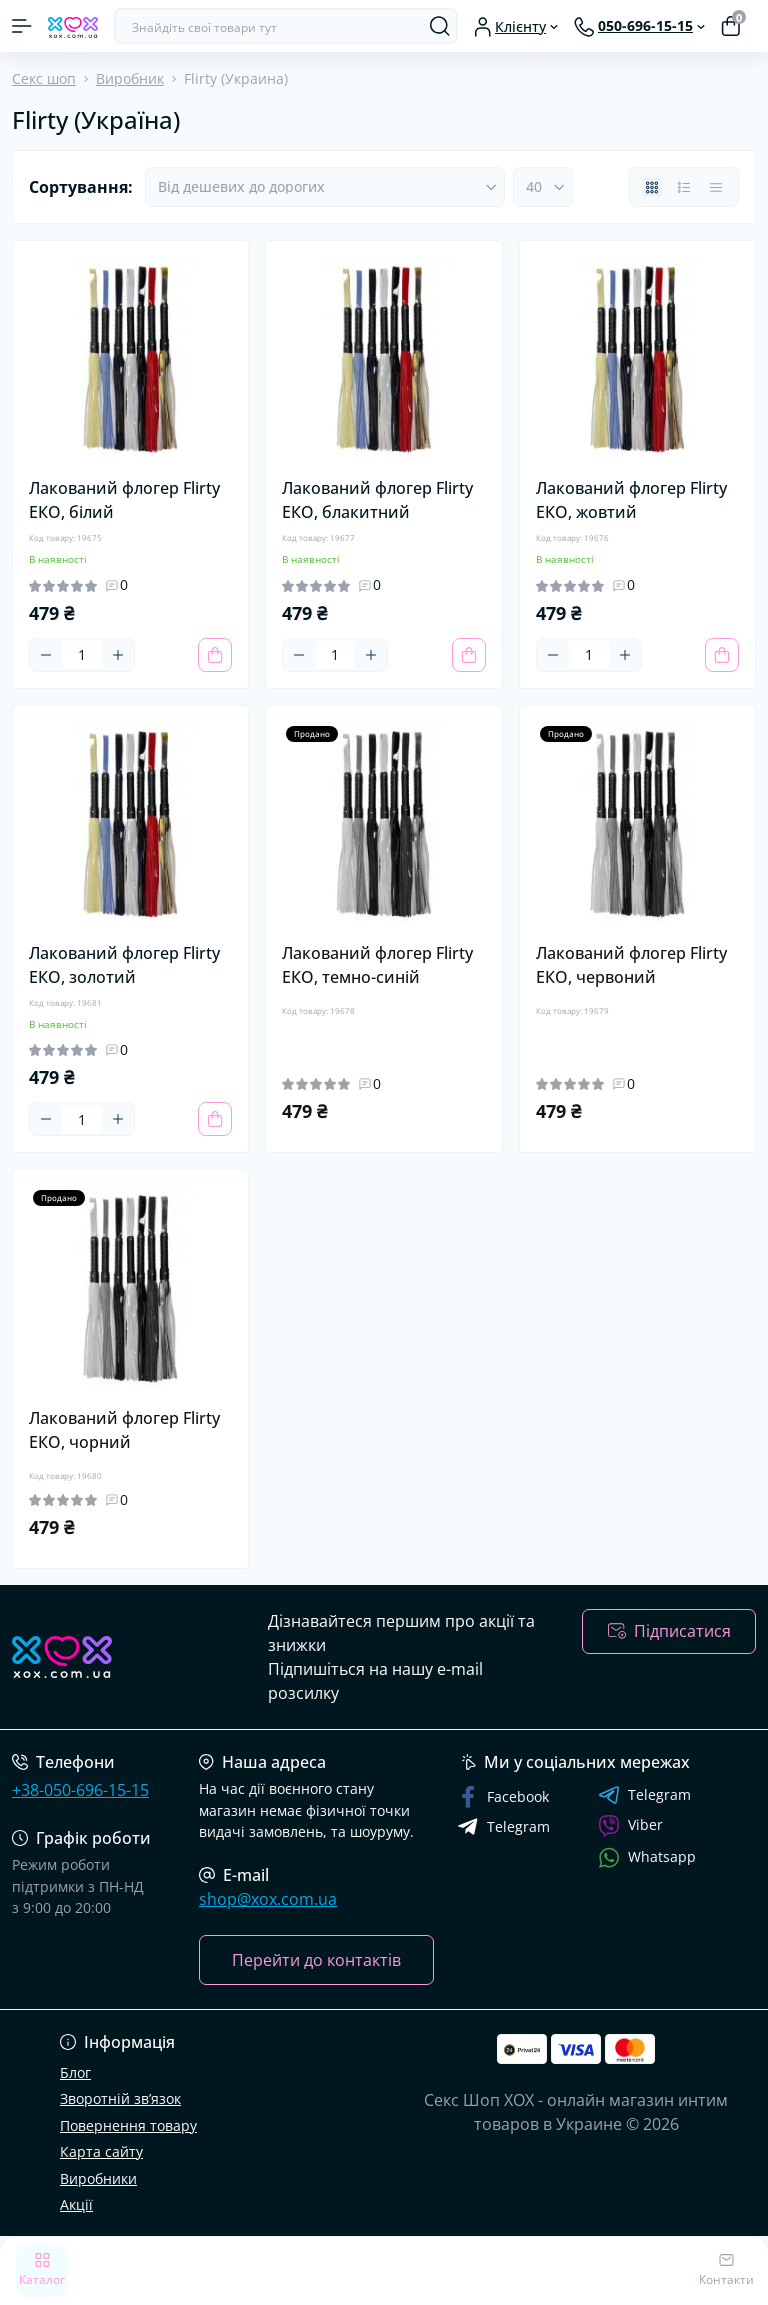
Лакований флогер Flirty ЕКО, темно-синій (377, 965)
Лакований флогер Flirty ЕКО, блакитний (377, 500)
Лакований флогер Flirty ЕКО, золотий (124, 965)
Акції (76, 2204)
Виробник (130, 78)
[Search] (440, 26)
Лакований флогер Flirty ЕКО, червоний (631, 965)
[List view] (684, 187)
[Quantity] (82, 654)
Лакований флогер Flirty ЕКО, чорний (124, 1430)
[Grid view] (652, 187)
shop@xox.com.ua (268, 1899)
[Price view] (716, 187)
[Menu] (22, 26)
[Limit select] (543, 187)
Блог (75, 2072)
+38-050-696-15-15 (80, 1790)
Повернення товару (128, 2125)
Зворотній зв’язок (120, 2098)
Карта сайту (101, 2151)
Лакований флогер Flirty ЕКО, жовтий (631, 500)
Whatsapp (647, 1857)
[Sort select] (325, 187)
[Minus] (46, 655)
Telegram (644, 1795)
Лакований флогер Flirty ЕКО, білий (124, 500)
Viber (630, 1826)
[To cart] (215, 655)
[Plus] (118, 655)
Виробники (98, 2178)
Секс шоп (44, 78)
